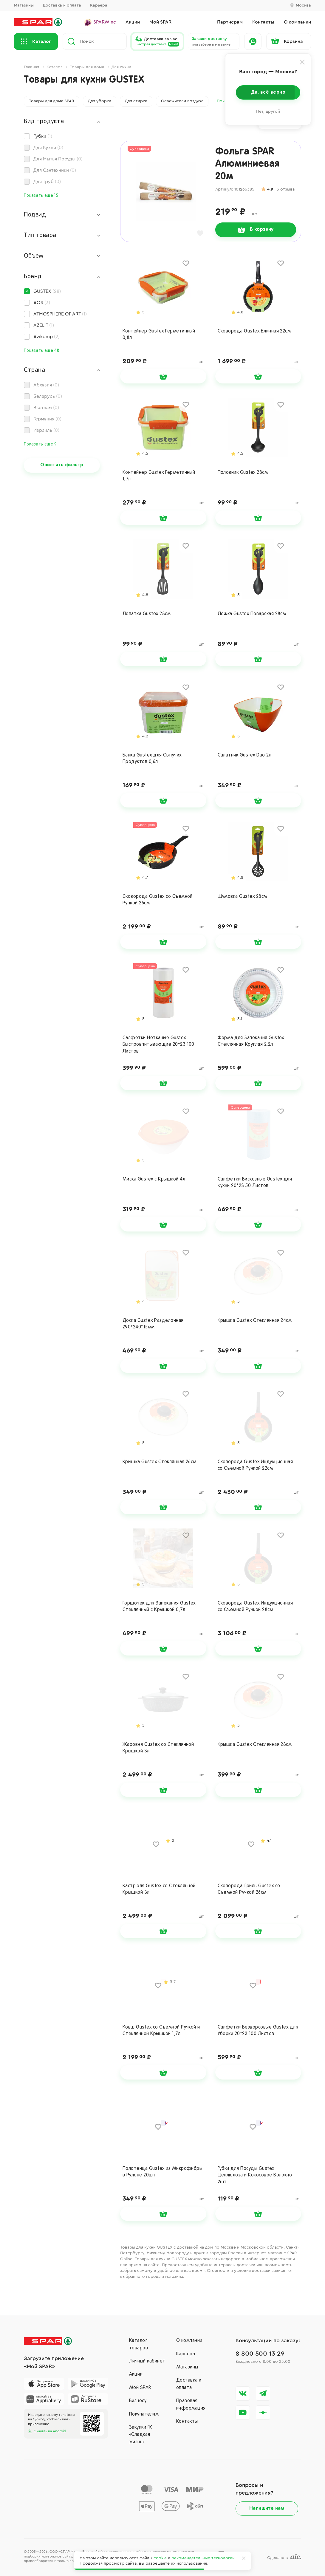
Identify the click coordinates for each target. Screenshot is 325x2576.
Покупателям (144, 2414)
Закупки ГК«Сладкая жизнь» (140, 2434)
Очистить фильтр (61, 465)
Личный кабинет (147, 2361)
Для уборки (99, 101)
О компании (189, 2341)
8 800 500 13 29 (260, 2353)
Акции (136, 2374)
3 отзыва (286, 189)
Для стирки (136, 101)
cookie (160, 2558)
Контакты (187, 2421)
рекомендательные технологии (203, 2558)
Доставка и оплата (62, 5)
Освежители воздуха (182, 101)
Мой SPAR (140, 2388)
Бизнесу (137, 2401)
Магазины (24, 5)
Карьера (98, 5)
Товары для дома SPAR (51, 101)
